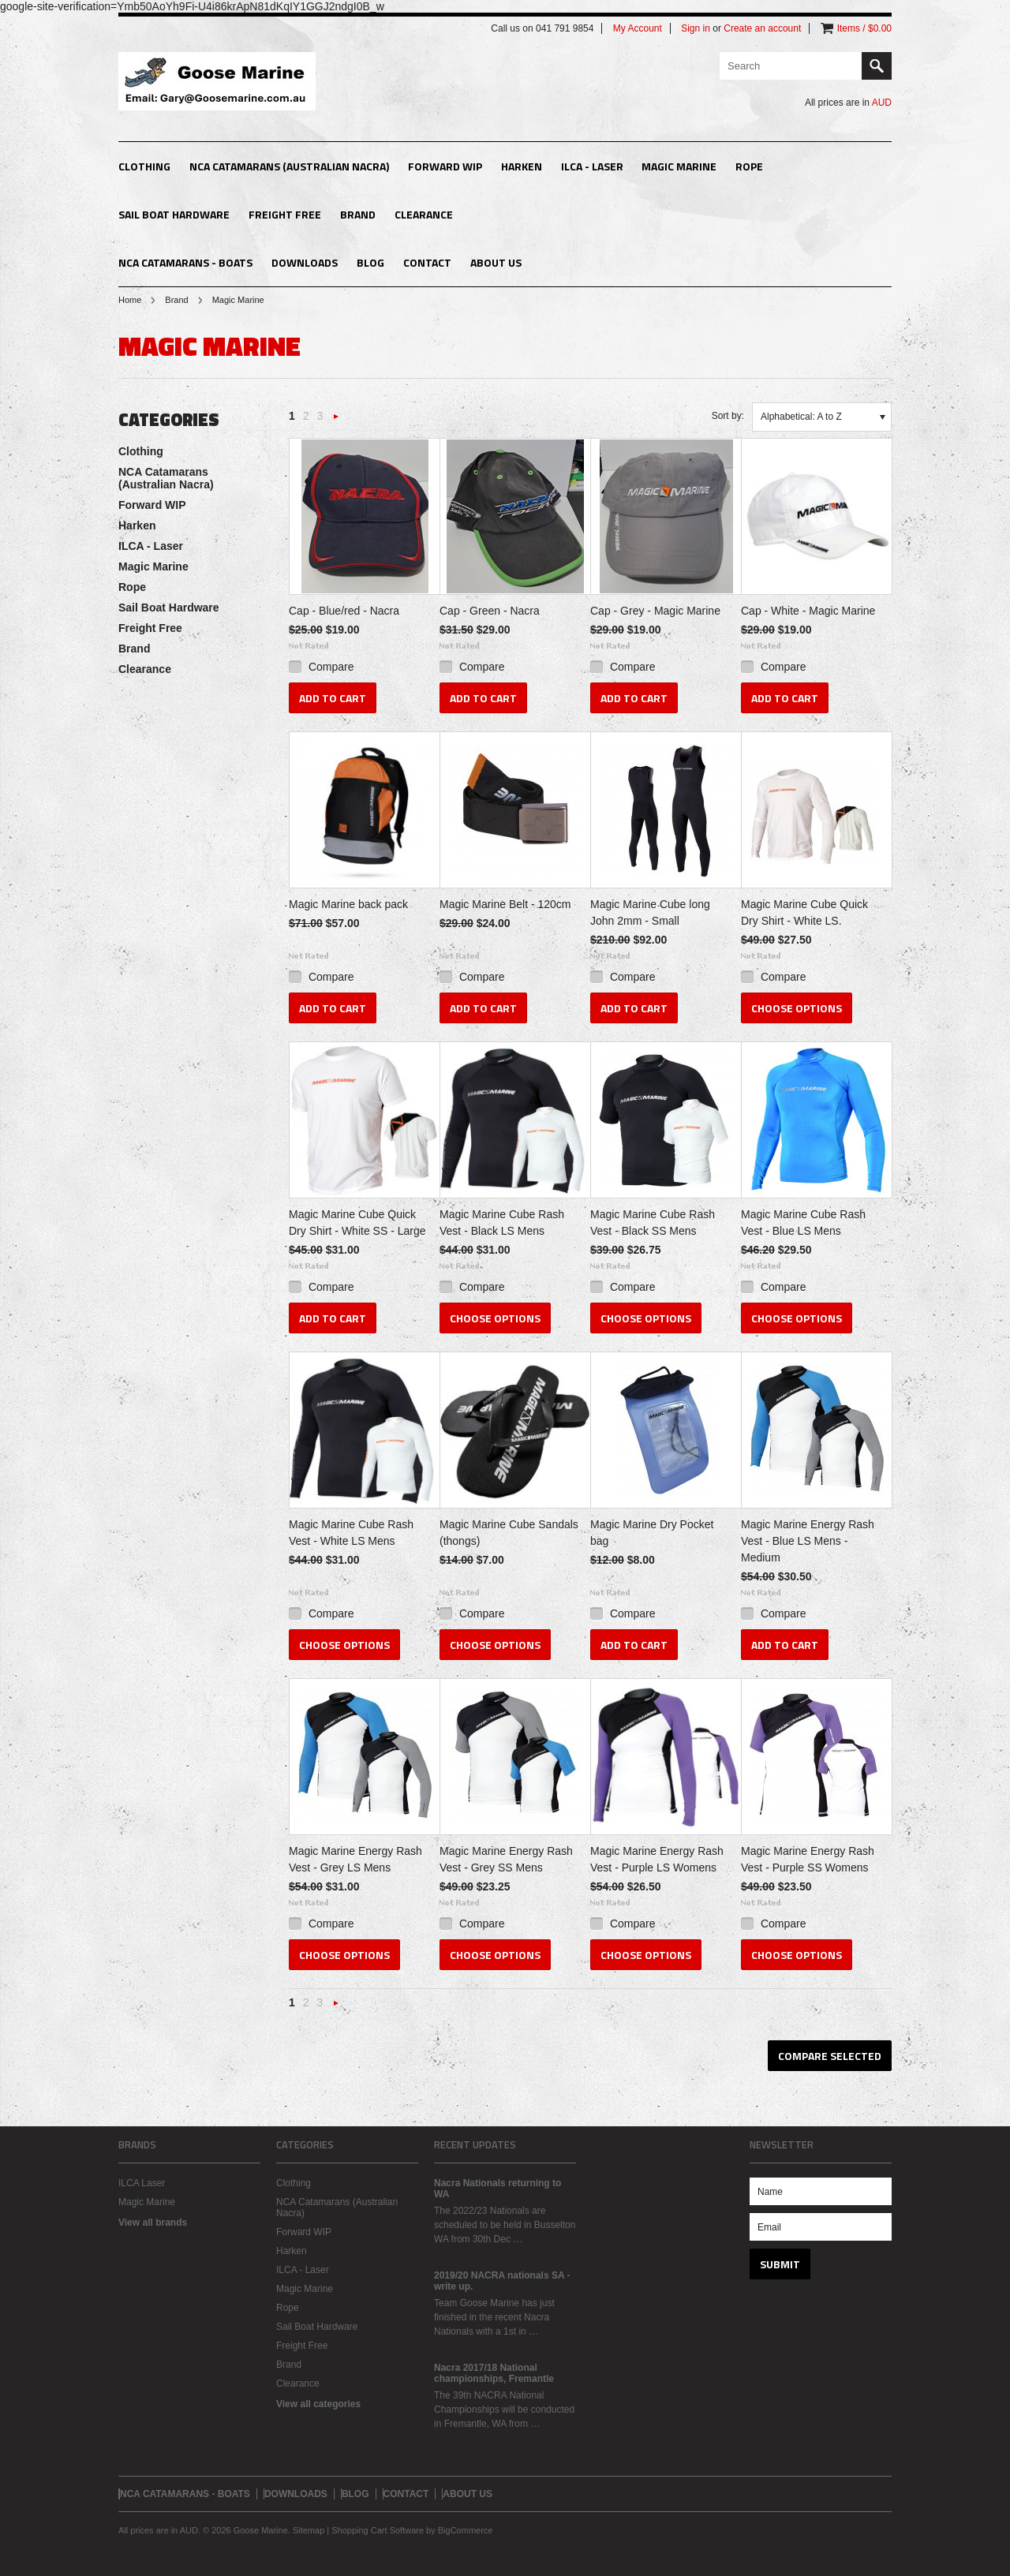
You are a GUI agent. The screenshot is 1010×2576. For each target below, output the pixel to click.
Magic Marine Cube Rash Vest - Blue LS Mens (803, 1222)
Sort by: (728, 415)
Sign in (695, 28)
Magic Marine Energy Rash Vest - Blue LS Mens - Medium (807, 1541)
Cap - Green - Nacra (490, 610)
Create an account (762, 28)
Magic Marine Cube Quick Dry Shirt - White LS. (804, 912)
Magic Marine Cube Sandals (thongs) (509, 1532)
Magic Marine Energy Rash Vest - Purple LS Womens (657, 1859)
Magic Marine (679, 166)
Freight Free (285, 214)
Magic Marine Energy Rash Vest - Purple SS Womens (807, 1859)
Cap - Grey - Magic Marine (655, 610)
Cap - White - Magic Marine (808, 610)
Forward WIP (445, 166)
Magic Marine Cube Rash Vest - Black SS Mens (652, 1222)
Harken (521, 166)
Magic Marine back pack (348, 904)
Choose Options (796, 1008)
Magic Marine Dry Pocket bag (651, 1532)
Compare (331, 666)
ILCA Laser (141, 2183)
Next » (336, 421)
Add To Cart (332, 698)
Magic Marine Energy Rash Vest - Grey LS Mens (355, 1859)
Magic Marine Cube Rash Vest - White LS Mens (351, 1532)
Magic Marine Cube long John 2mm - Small (650, 912)
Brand (358, 214)
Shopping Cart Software (377, 2530)
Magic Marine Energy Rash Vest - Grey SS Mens (506, 1859)
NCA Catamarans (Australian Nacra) (289, 166)
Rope (749, 166)
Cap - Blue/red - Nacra (344, 610)
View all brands (152, 2222)
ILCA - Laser (592, 166)
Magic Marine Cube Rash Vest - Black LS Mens (502, 1222)
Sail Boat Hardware (174, 214)
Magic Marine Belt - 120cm (505, 904)
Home (129, 300)
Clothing (144, 166)
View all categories (318, 2404)
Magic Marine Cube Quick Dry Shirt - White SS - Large (357, 1222)
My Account (637, 28)
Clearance (424, 214)
